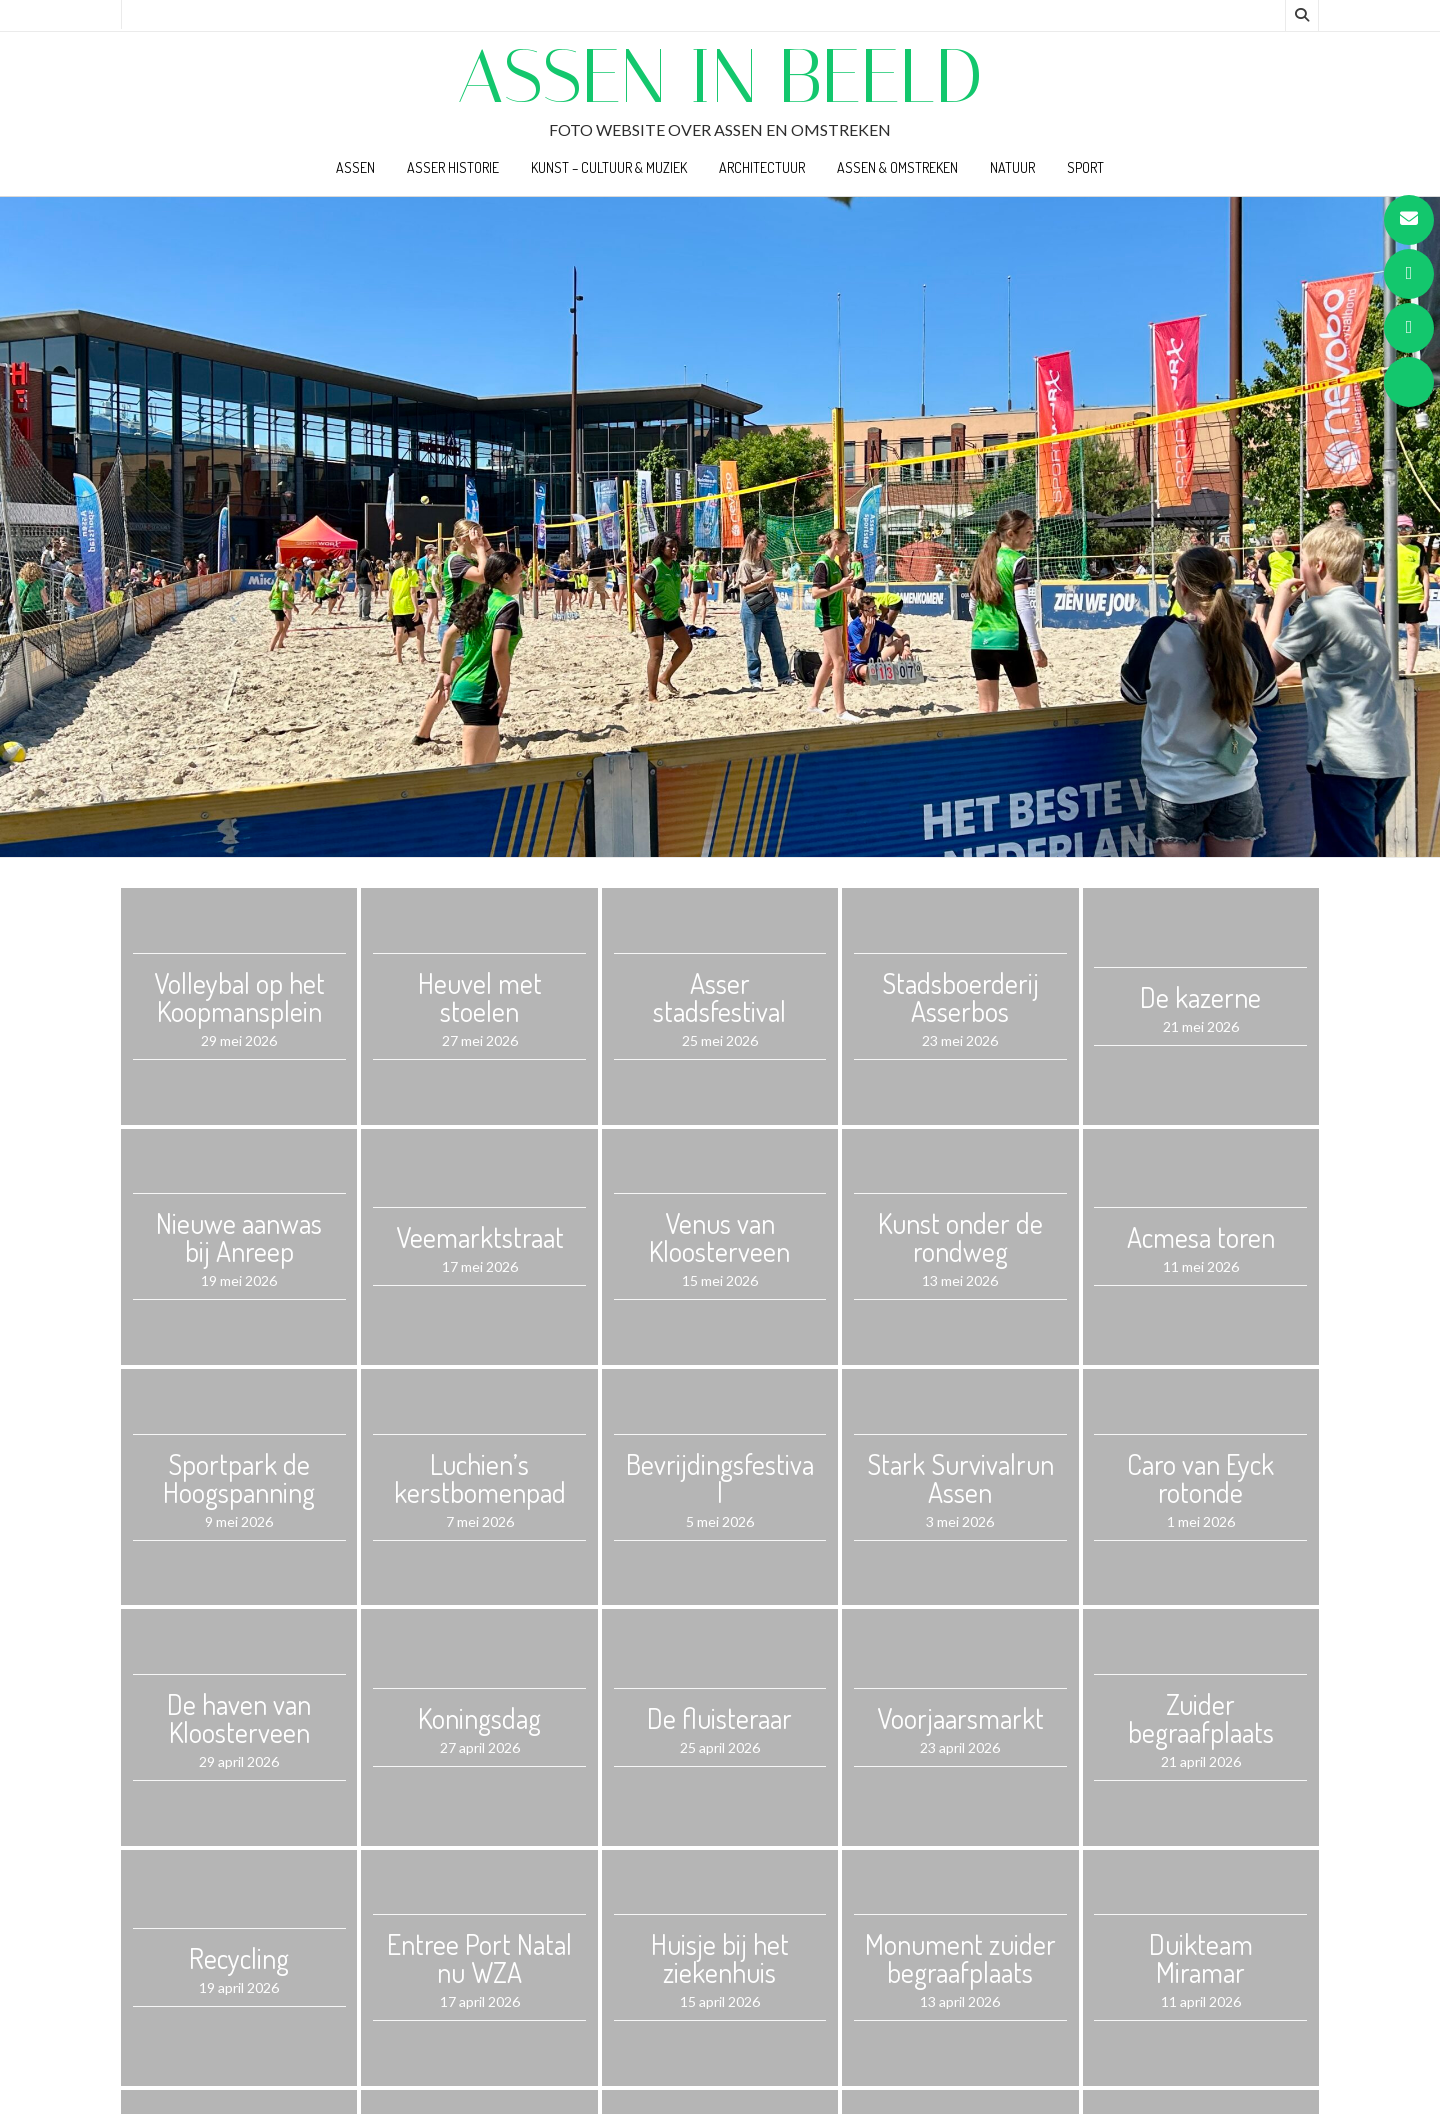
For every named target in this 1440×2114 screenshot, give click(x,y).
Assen (355, 167)
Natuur (1012, 167)
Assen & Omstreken (897, 167)
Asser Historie (453, 167)
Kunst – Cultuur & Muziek (609, 167)
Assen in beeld (720, 76)
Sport (1085, 167)
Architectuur (762, 167)
